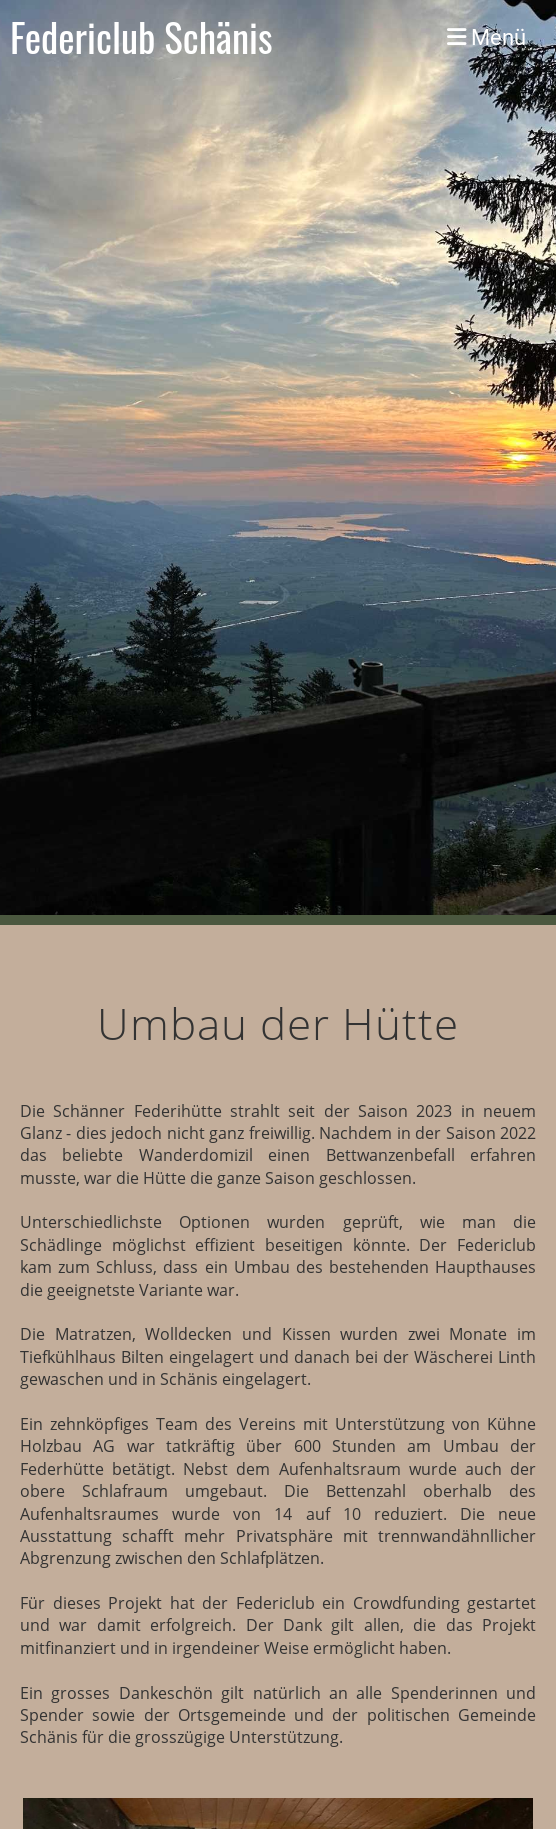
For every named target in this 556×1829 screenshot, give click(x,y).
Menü (486, 37)
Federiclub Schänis (141, 37)
